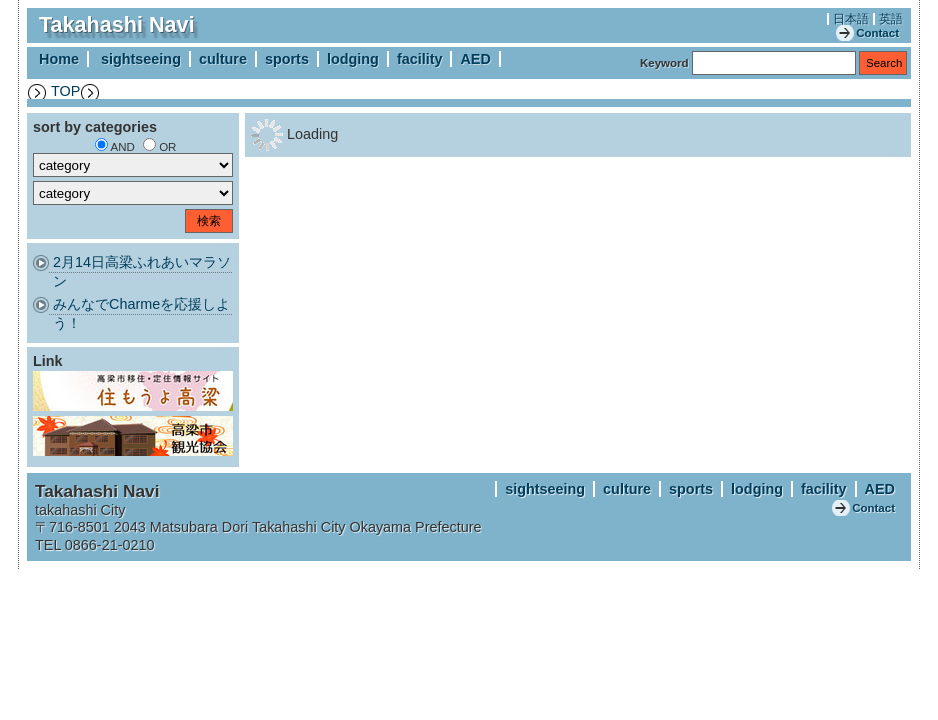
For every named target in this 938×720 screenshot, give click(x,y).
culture (223, 59)
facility (420, 59)
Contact (877, 33)
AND (123, 147)
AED (475, 59)
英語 (891, 19)
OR (167, 147)
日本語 (851, 19)
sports (287, 59)
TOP (65, 91)
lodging (353, 59)
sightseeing (141, 59)
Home (59, 59)
